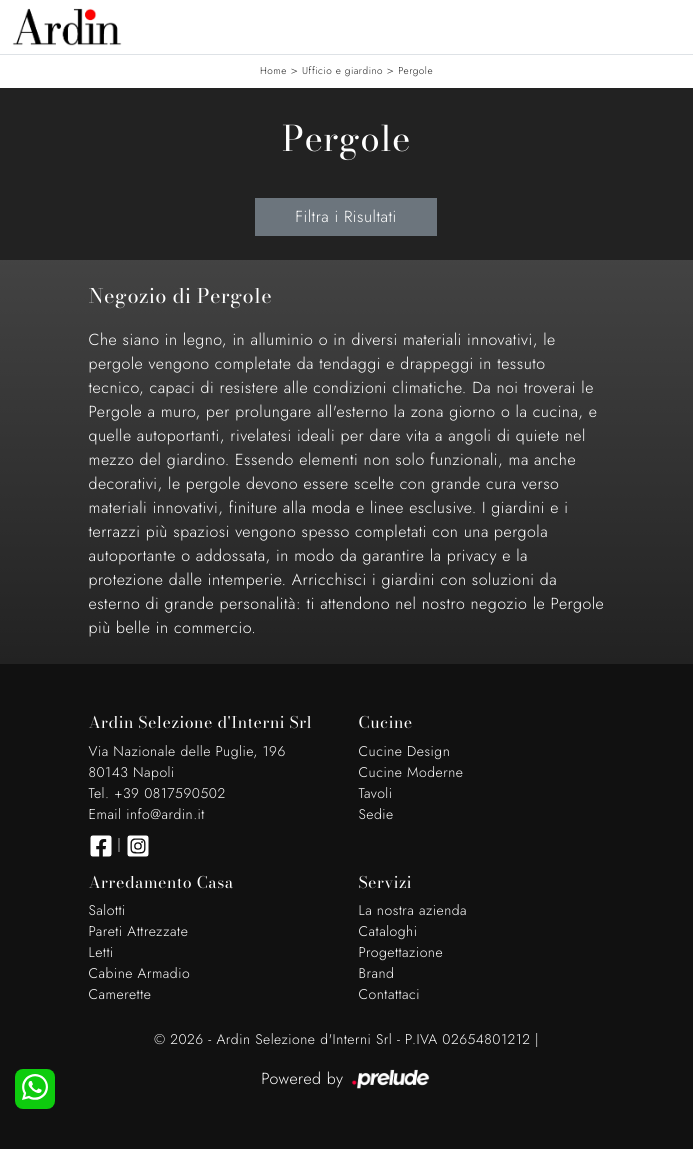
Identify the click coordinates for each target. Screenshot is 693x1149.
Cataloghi (388, 932)
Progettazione (401, 953)
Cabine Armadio (140, 974)
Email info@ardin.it (147, 815)
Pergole (415, 70)
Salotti (107, 911)
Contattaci (390, 995)
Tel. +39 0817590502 (157, 794)
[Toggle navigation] (663, 25)
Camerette (120, 995)
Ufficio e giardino (342, 70)
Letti (101, 953)
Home (273, 70)
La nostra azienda (413, 911)
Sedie (376, 815)
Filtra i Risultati (345, 216)
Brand (377, 974)
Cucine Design (405, 752)
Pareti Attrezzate (139, 932)
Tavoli (376, 794)
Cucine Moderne (411, 773)
